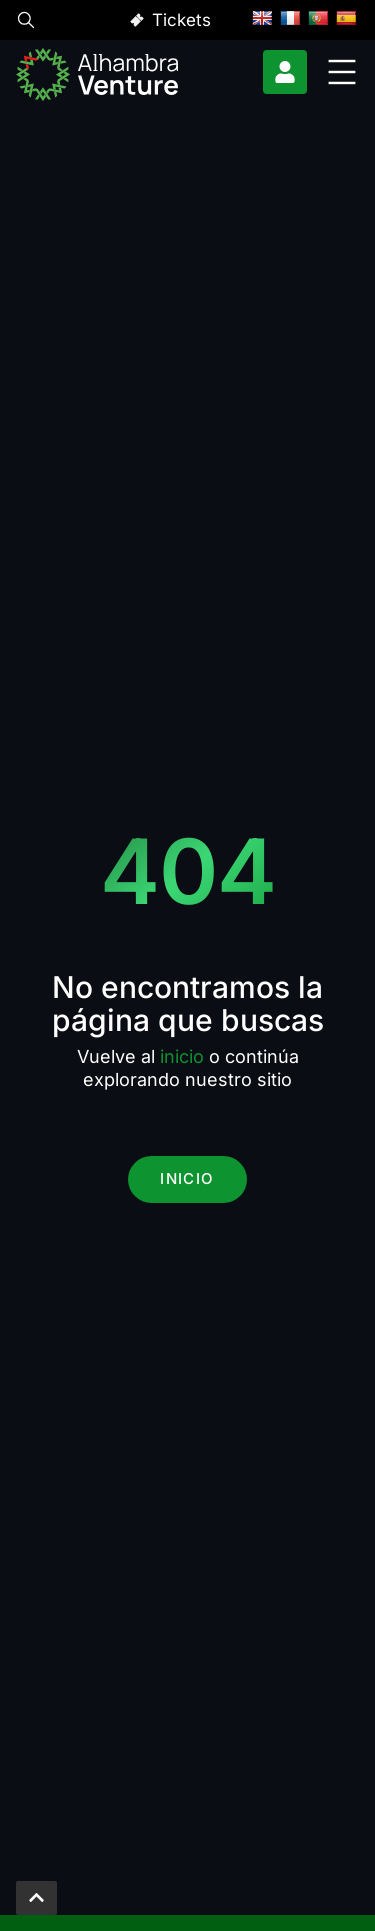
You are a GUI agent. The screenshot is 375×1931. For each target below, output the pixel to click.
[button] (26, 23)
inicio (182, 1056)
